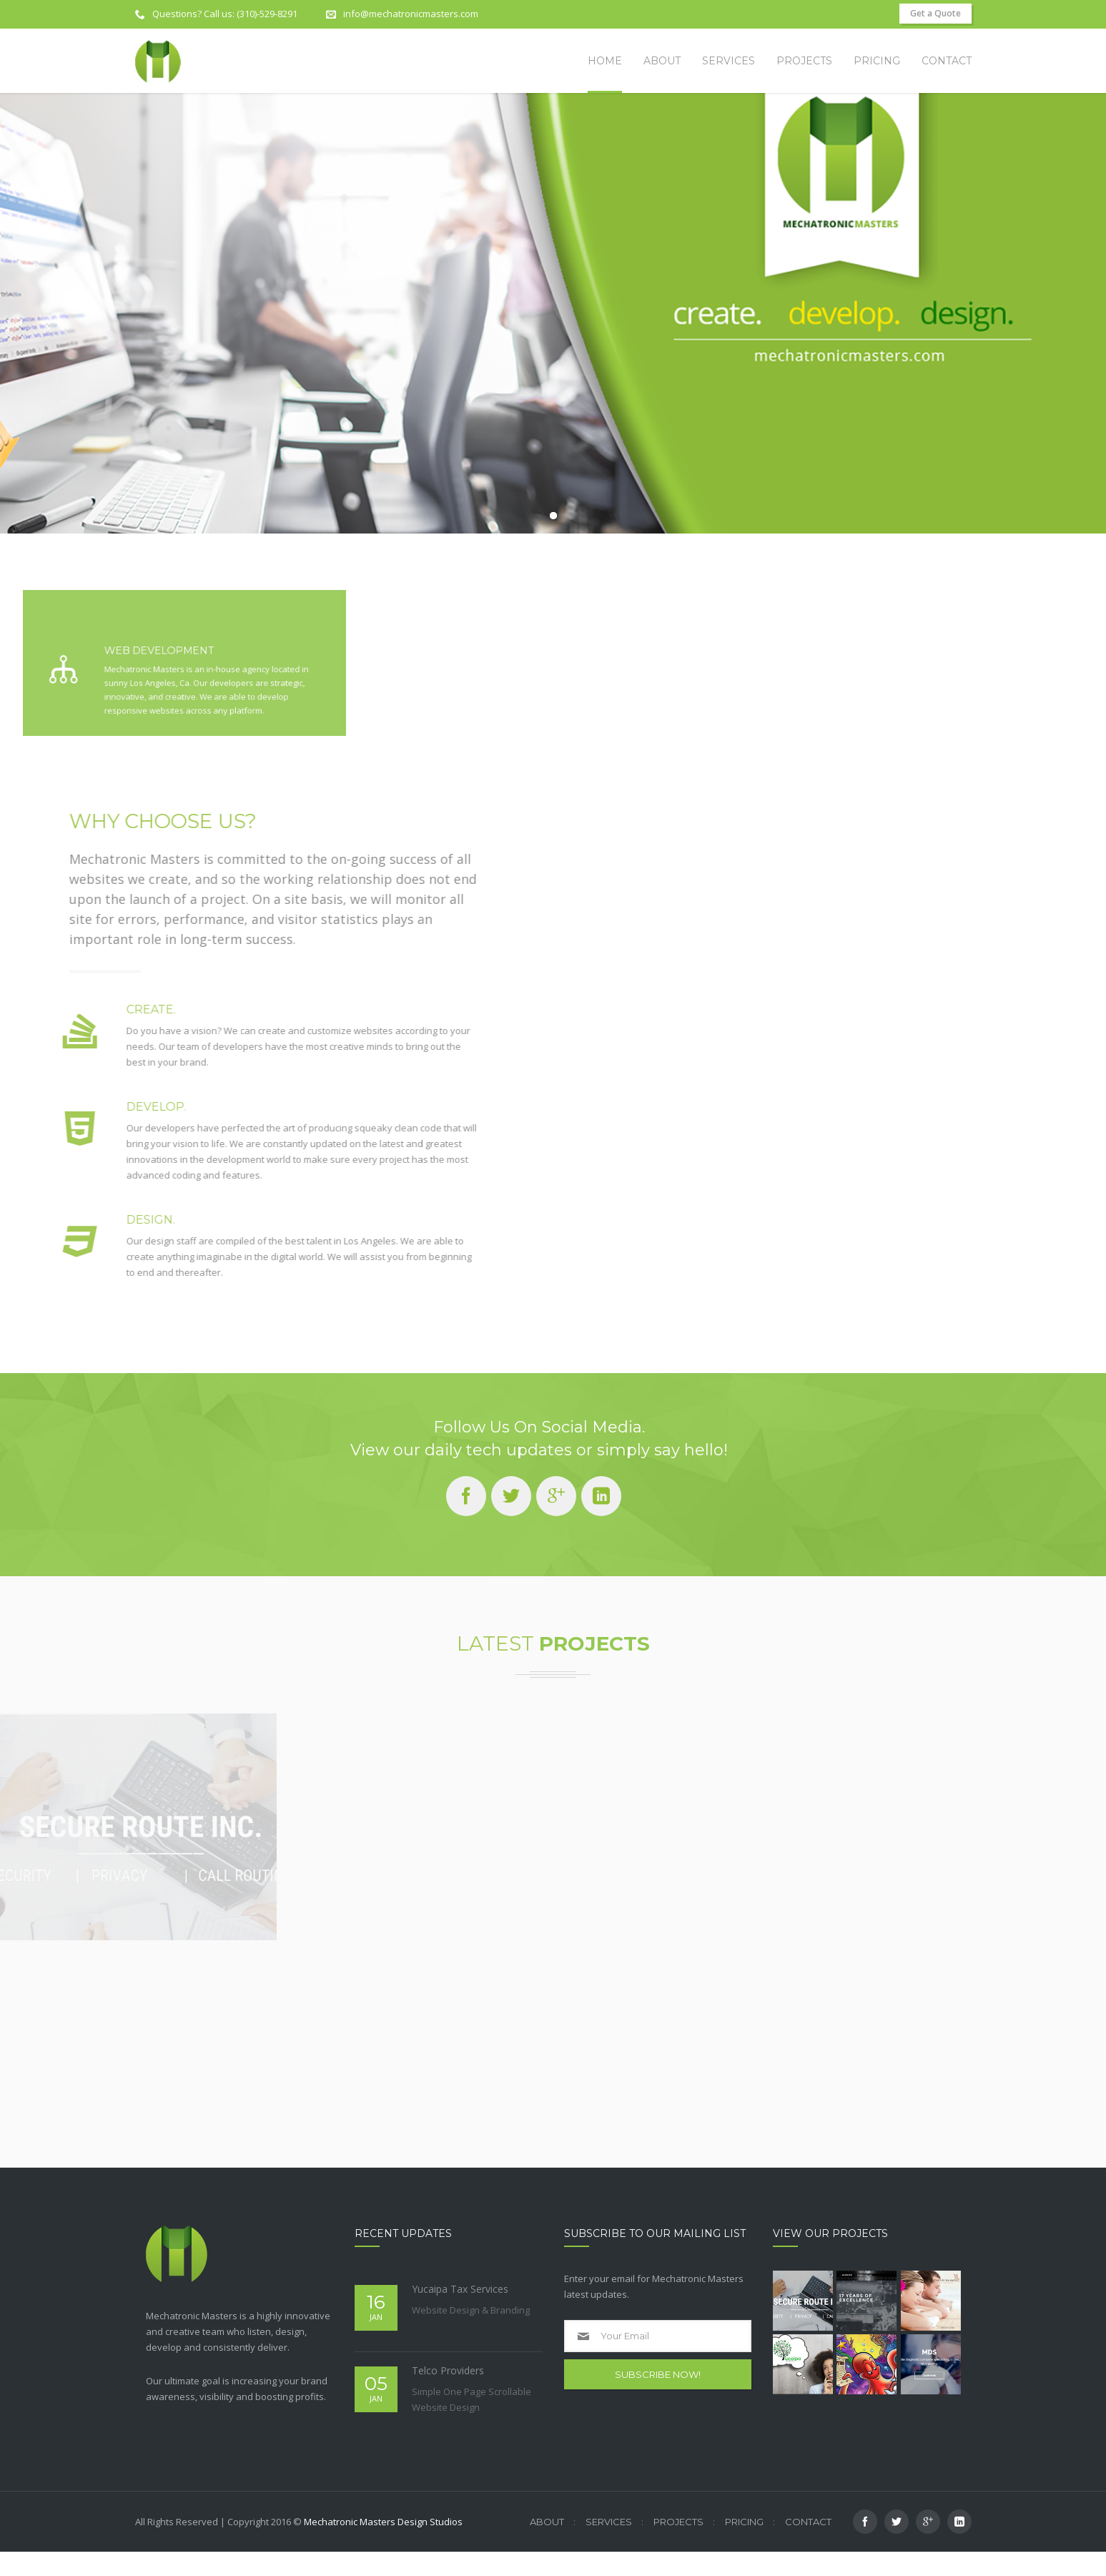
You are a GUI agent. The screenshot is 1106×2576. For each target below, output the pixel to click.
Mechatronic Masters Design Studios (383, 2546)
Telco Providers (448, 2395)
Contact (808, 2546)
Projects (678, 2546)
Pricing (744, 2546)
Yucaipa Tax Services (460, 2313)
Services (609, 2546)
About (547, 2546)
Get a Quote (935, 13)
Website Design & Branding (471, 2334)
